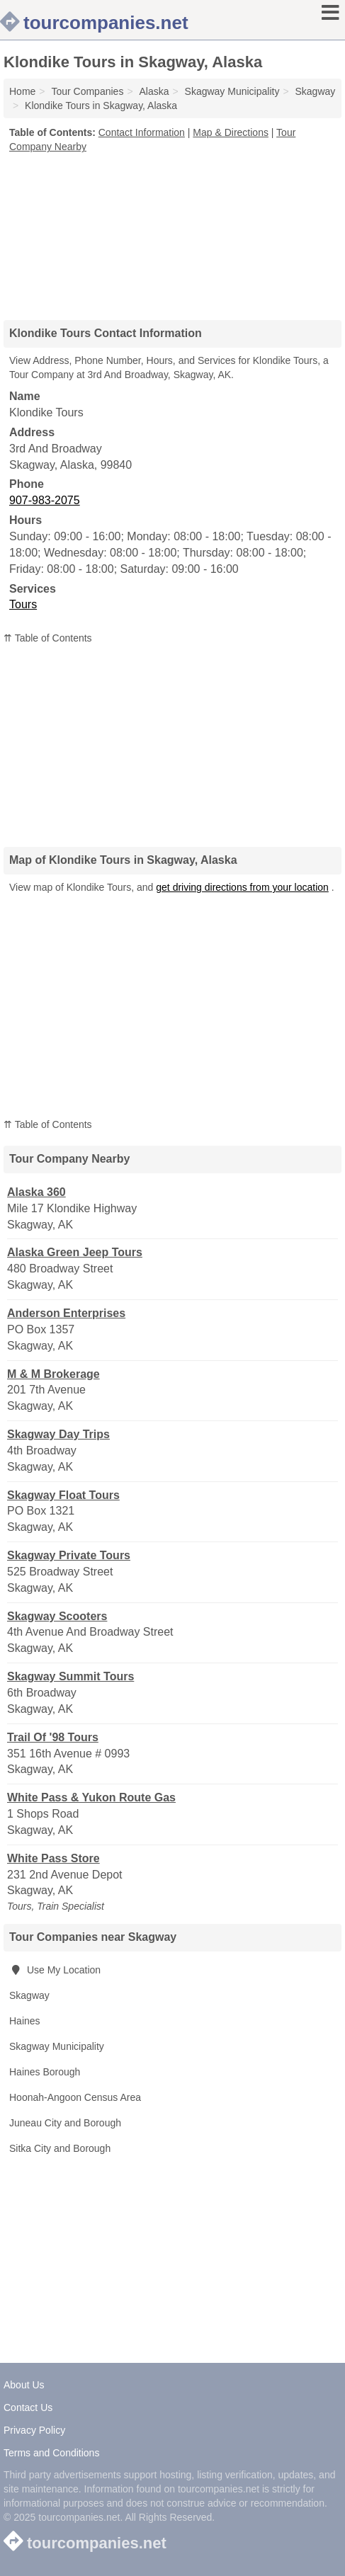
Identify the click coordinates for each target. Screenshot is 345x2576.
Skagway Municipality (56, 2046)
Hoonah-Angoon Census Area (75, 2097)
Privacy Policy (34, 2430)
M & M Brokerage (53, 1374)
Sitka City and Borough (60, 2148)
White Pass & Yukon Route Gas (91, 1797)
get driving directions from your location (242, 887)
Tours (23, 604)
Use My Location (55, 1970)
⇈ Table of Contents (48, 638)
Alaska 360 (36, 1192)
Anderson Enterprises (66, 1313)
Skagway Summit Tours (70, 1676)
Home (22, 91)
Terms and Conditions (51, 2452)
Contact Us (28, 2407)
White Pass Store (53, 1858)
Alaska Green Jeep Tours (74, 1252)
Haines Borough (44, 2072)
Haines (24, 2021)
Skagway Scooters (57, 1616)
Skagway (29, 1995)
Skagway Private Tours (68, 1555)
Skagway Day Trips (58, 1434)
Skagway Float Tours (63, 1495)
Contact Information (141, 132)
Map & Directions (230, 132)
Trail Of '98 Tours (52, 1737)
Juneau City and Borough (65, 2122)
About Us (24, 2384)
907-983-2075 (44, 500)
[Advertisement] (173, 231)
